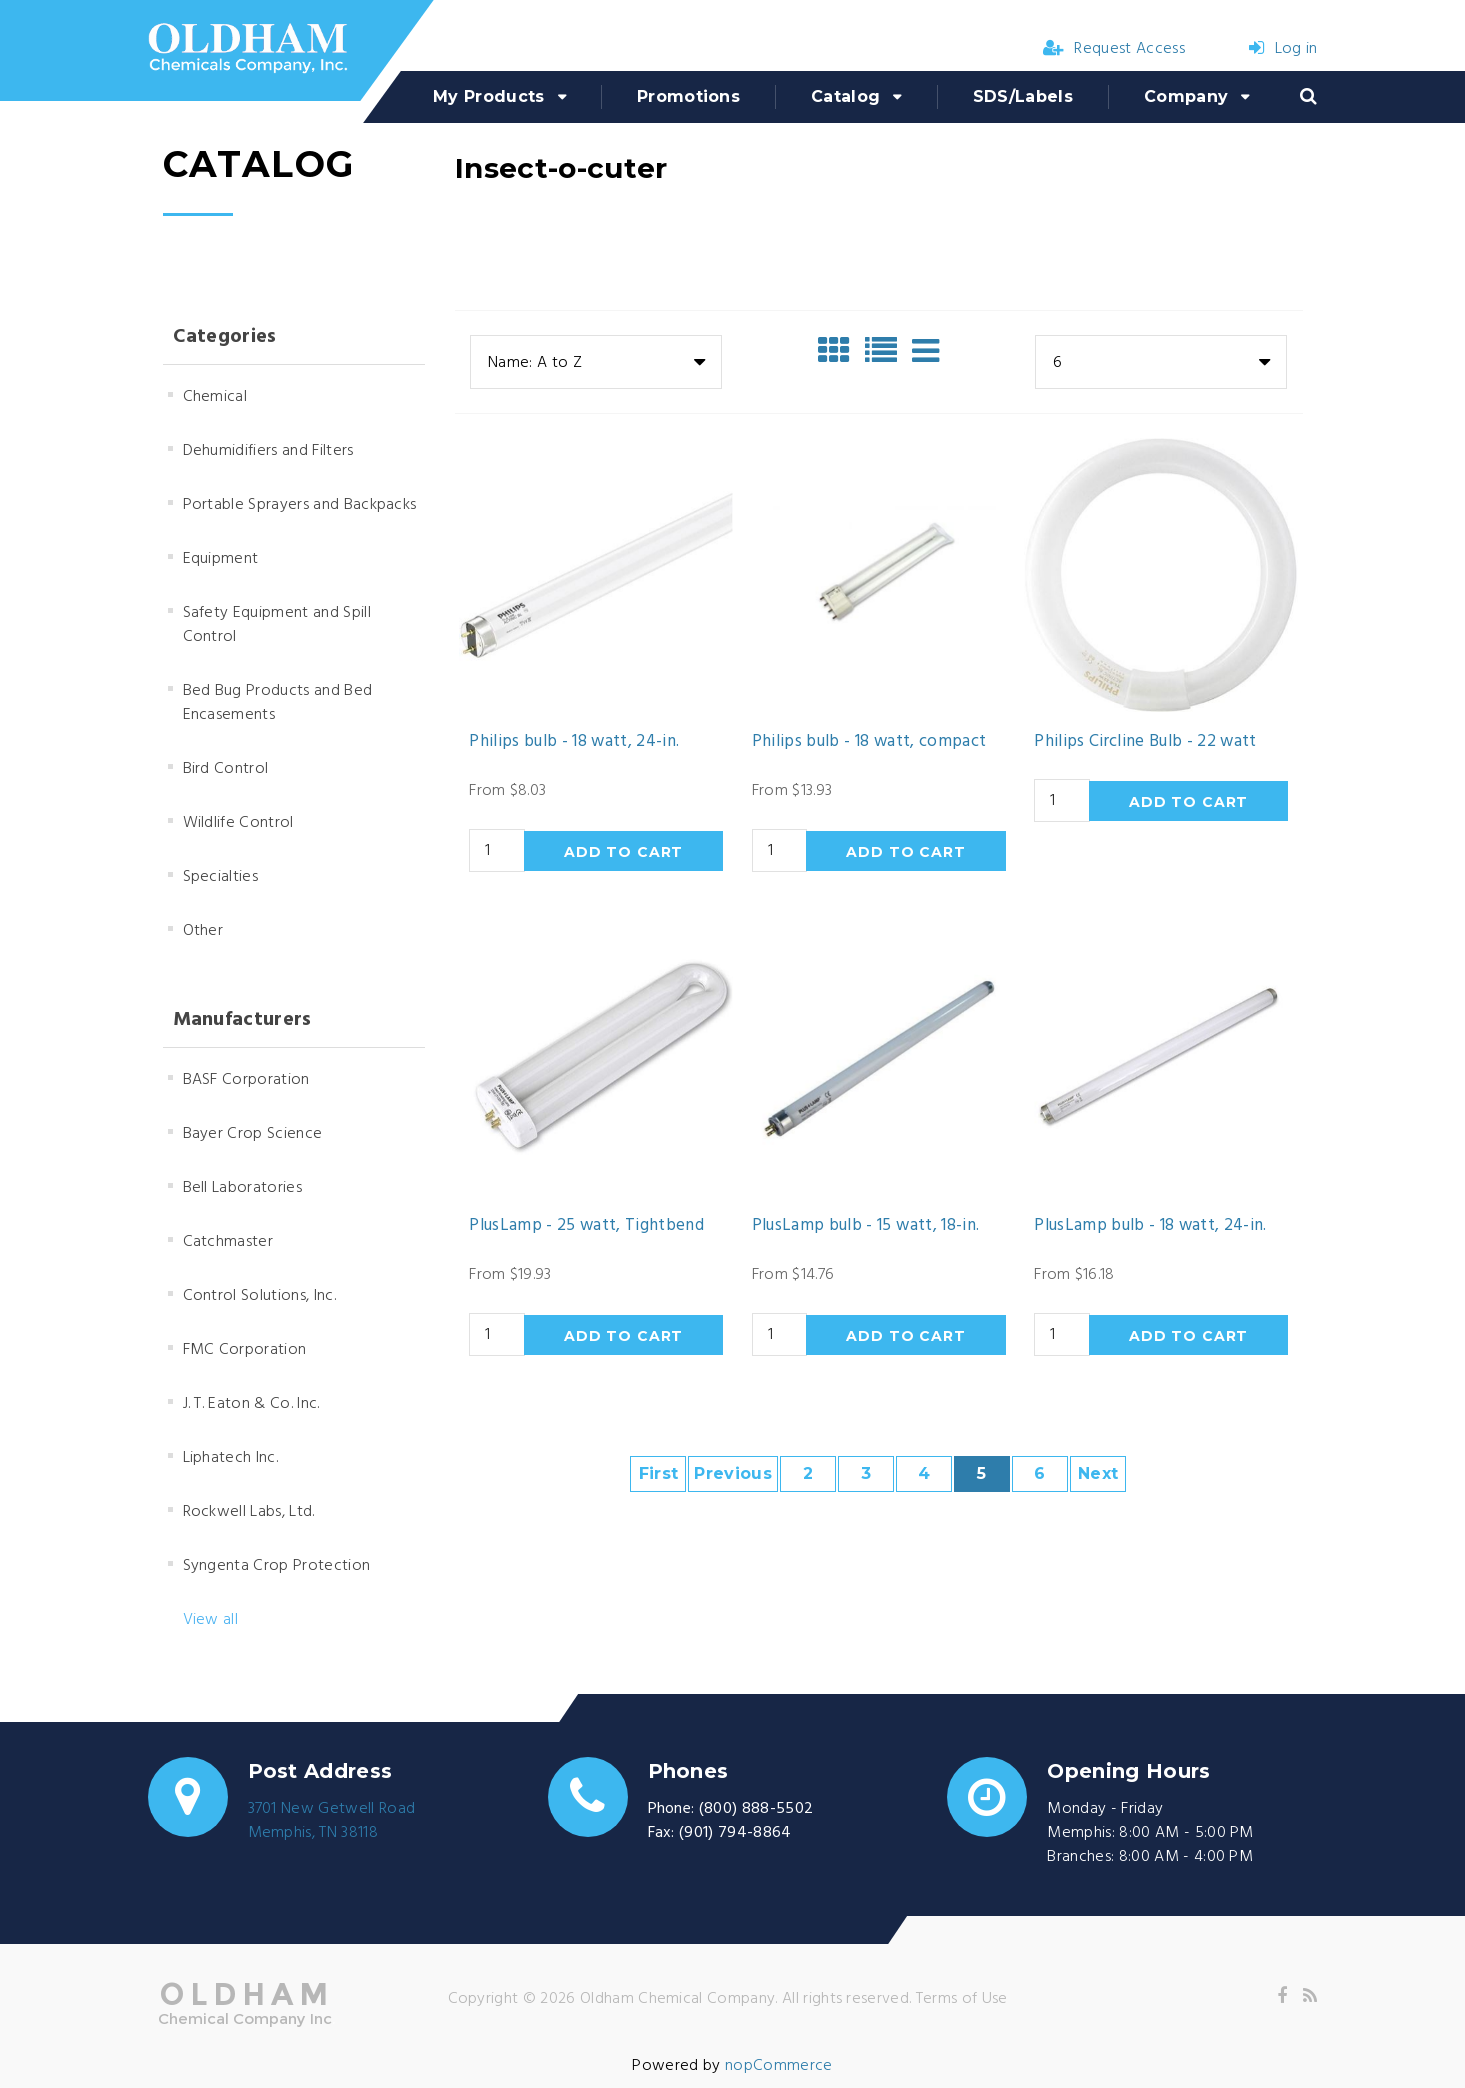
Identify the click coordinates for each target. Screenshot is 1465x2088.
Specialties (221, 877)
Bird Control (226, 769)
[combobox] (596, 362)
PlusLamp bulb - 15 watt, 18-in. (866, 1226)
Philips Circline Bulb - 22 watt (1145, 742)
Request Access (1114, 49)
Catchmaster (228, 1242)
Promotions (688, 96)
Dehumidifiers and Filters (268, 451)
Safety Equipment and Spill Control (277, 625)
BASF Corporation (246, 1080)
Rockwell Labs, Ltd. (249, 1512)
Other (203, 931)
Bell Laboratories (242, 1188)
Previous (733, 1473)
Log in (1283, 49)
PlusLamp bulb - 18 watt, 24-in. (1150, 1226)
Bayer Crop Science (253, 1134)
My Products (489, 96)
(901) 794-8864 (735, 1833)
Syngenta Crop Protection (277, 1566)
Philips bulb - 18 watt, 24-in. (574, 742)
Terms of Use (962, 1999)
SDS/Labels (1023, 96)
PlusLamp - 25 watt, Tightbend (586, 1226)
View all (211, 1620)
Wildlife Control (238, 823)
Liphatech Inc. (230, 1458)
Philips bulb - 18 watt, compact (869, 742)
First (659, 1473)
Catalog (845, 96)
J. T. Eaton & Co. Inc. (251, 1404)
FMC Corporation (245, 1350)
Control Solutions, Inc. (259, 1296)
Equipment (221, 559)
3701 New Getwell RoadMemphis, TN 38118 (332, 1821)
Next (1098, 1473)
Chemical (215, 397)
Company (1186, 96)
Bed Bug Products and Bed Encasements (278, 703)
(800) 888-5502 (756, 1809)
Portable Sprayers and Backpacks (300, 505)
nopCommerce (779, 2066)
